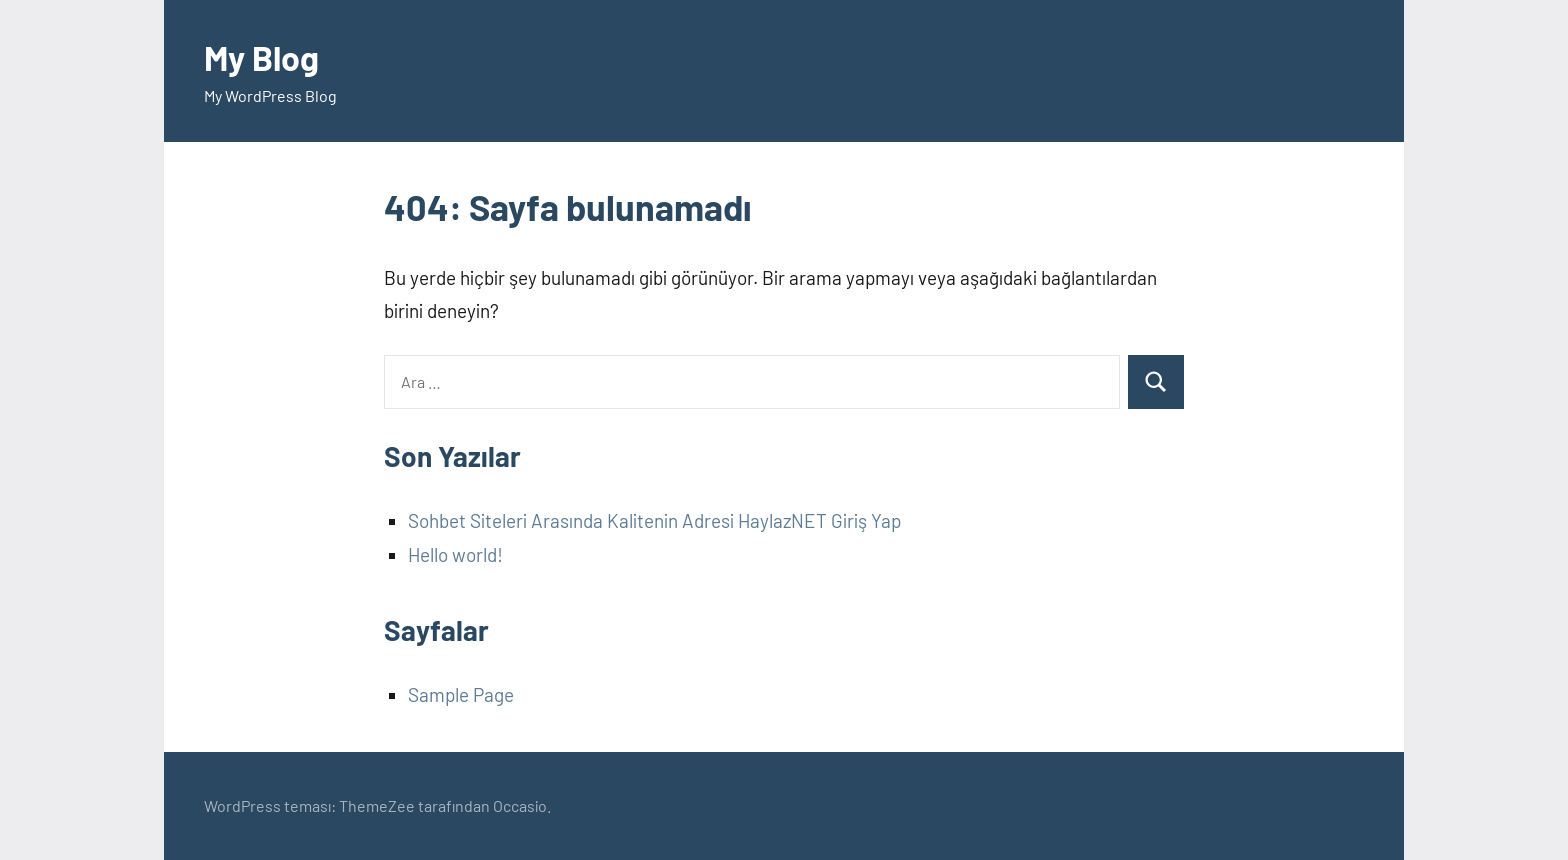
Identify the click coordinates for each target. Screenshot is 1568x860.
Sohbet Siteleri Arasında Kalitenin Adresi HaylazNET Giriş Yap (654, 520)
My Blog (265, 56)
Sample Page (461, 694)
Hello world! (455, 554)
